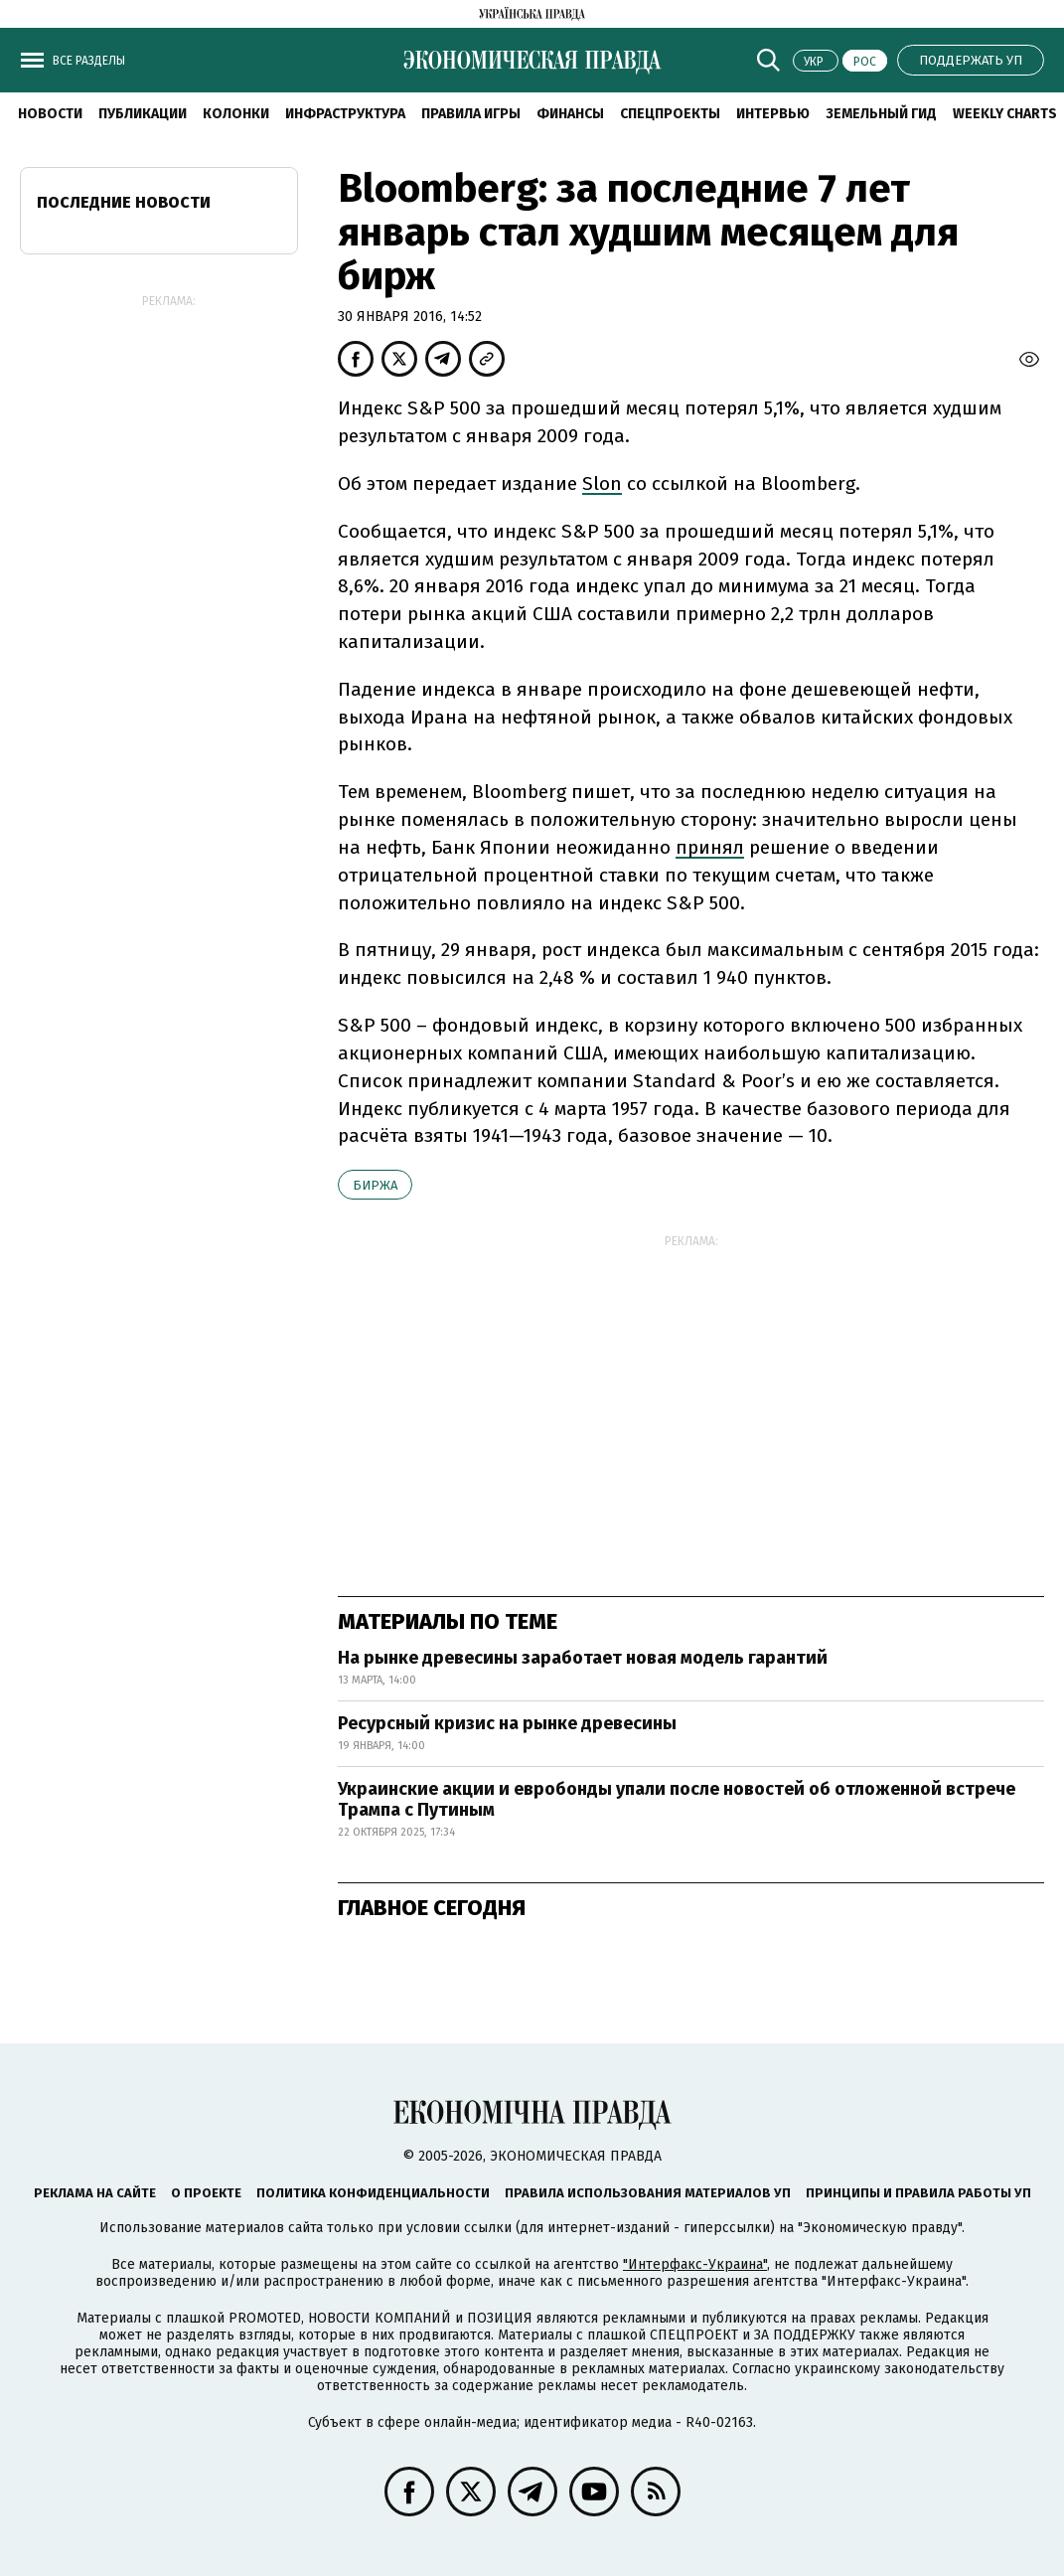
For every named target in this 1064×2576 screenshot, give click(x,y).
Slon (602, 483)
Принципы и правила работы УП (918, 2192)
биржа (375, 1185)
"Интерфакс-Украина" (695, 2264)
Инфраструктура (345, 113)
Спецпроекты (670, 113)
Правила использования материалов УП (648, 2192)
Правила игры (471, 113)
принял (710, 847)
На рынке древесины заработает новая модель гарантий (583, 1658)
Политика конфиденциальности (373, 2192)
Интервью (773, 113)
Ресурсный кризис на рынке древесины (507, 1723)
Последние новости (124, 202)
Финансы (570, 113)
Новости (50, 113)
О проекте (206, 2192)
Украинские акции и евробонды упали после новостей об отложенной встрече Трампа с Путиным (676, 1800)
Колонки (236, 113)
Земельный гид (881, 113)
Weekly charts (1005, 113)
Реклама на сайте (95, 2192)
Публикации (142, 113)
